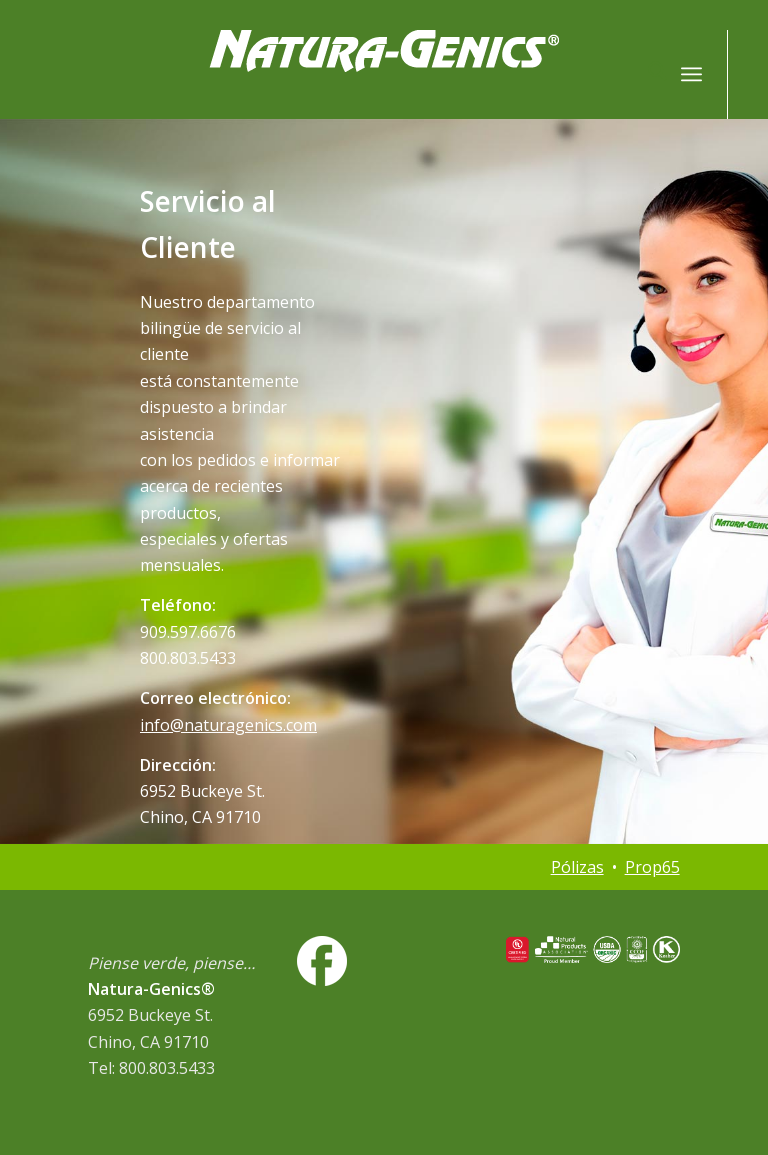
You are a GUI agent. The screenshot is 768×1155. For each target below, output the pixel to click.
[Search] (647, 74)
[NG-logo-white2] (384, 74)
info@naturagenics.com (228, 725)
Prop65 (652, 867)
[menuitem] (647, 74)
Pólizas (577, 867)
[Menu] (691, 74)
